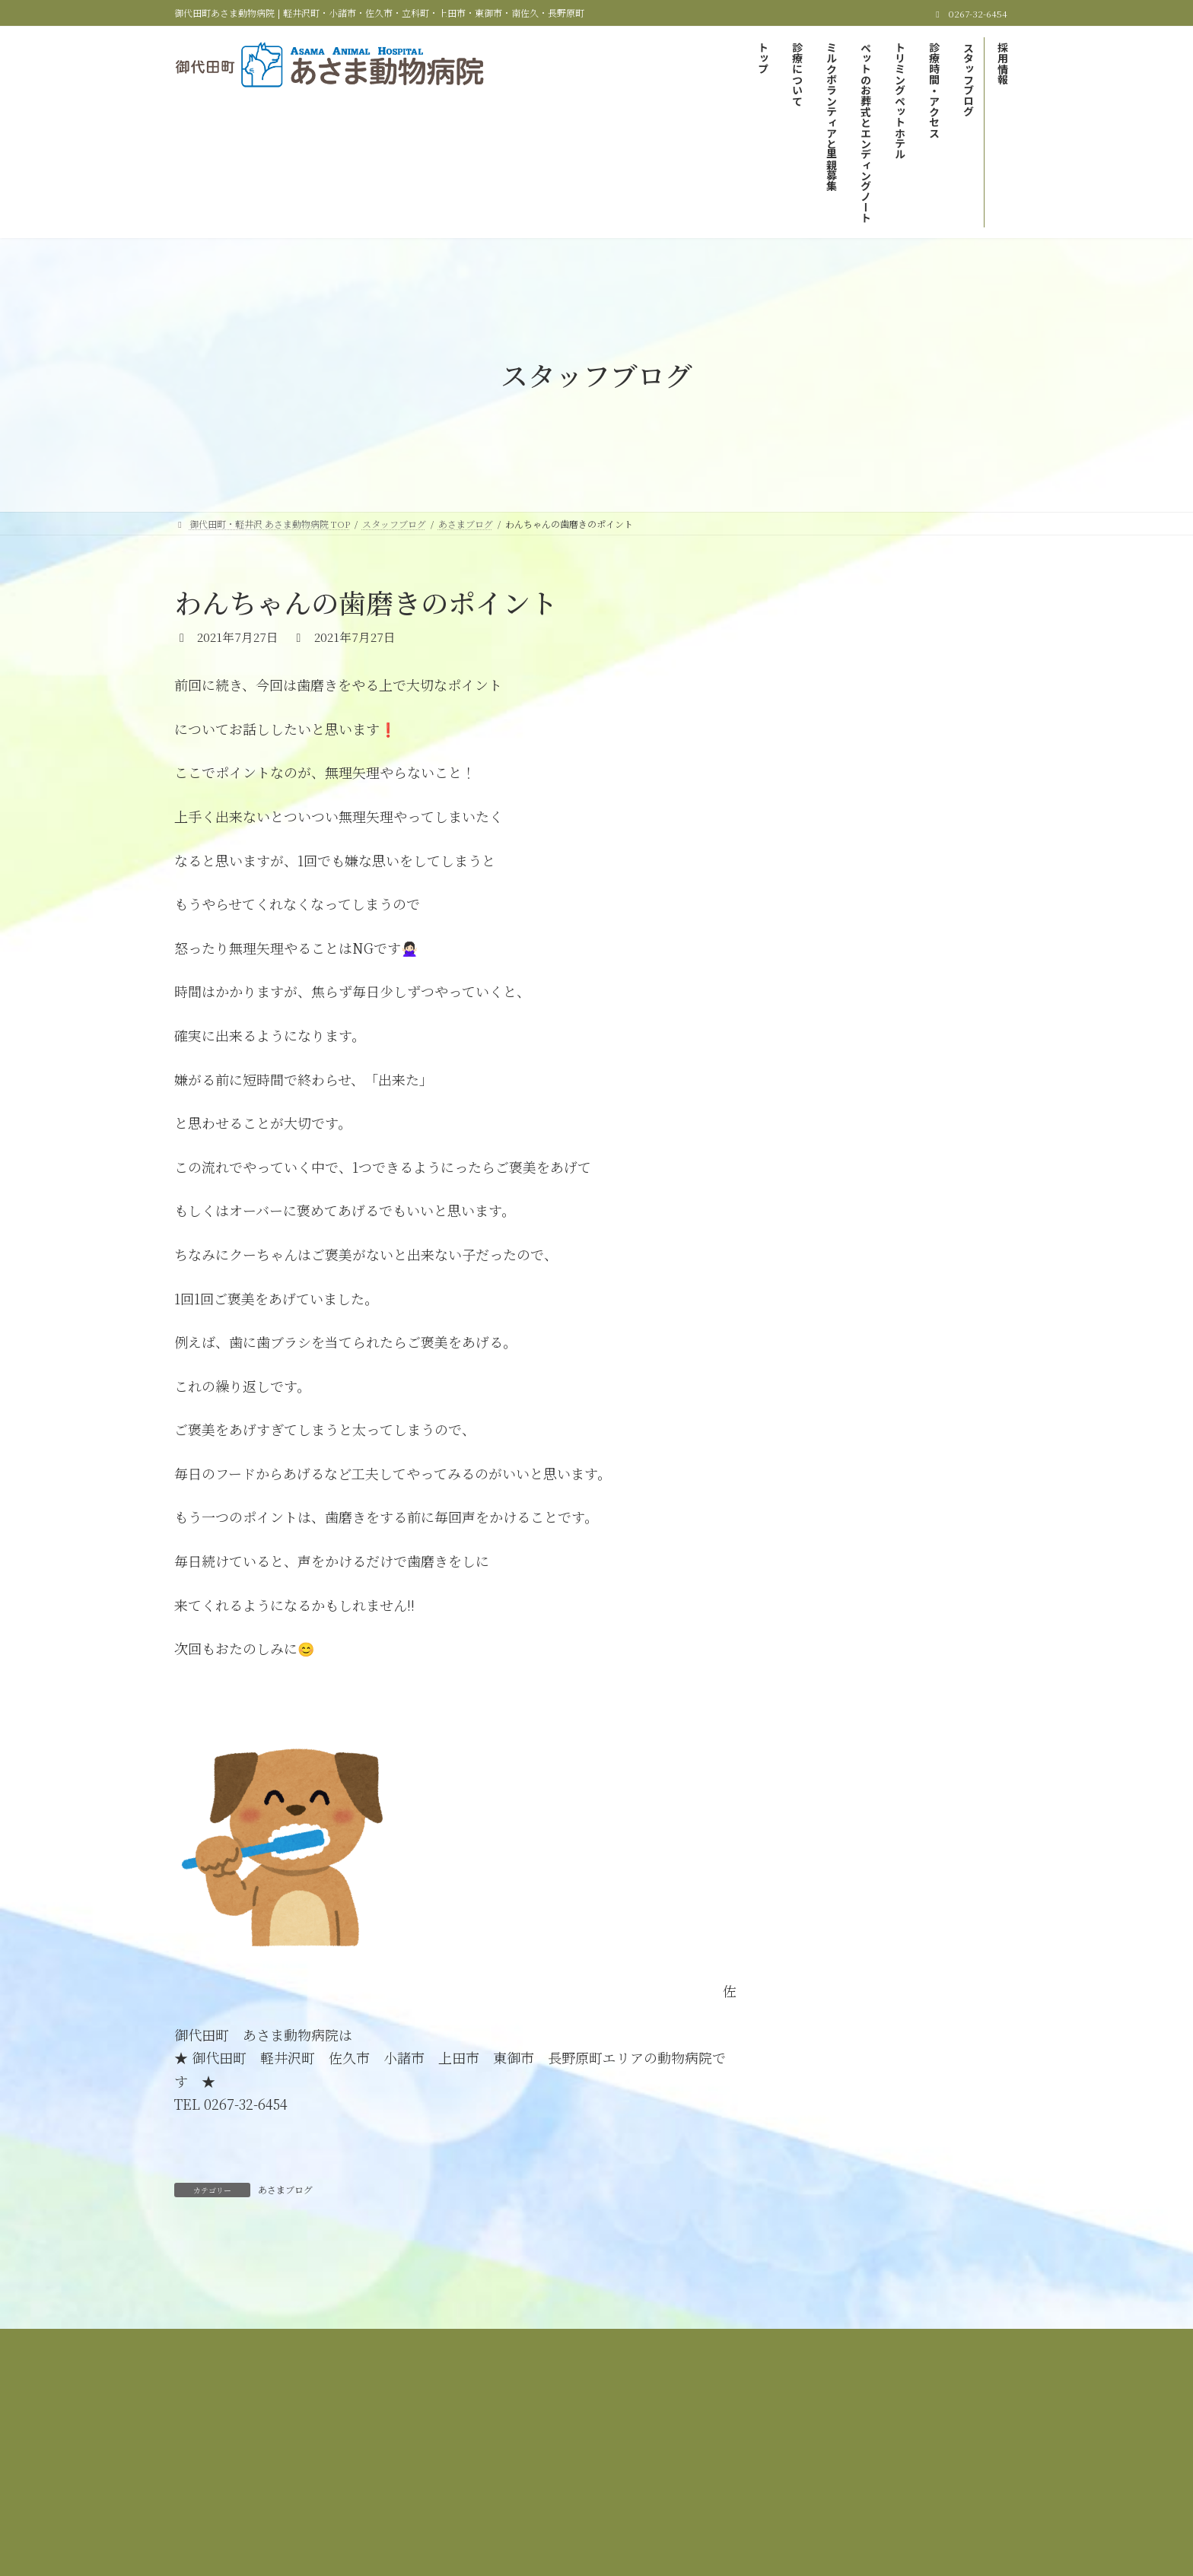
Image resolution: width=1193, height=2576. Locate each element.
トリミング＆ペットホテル (919, 2444)
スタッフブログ (577, 2453)
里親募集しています (851, 665)
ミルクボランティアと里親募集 (586, 2444)
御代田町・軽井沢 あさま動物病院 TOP (299, 2444)
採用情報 (657, 2453)
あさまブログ (285, 2189)
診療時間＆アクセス (473, 2453)
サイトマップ (733, 2453)
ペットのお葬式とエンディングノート (757, 2444)
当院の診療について (451, 2444)
